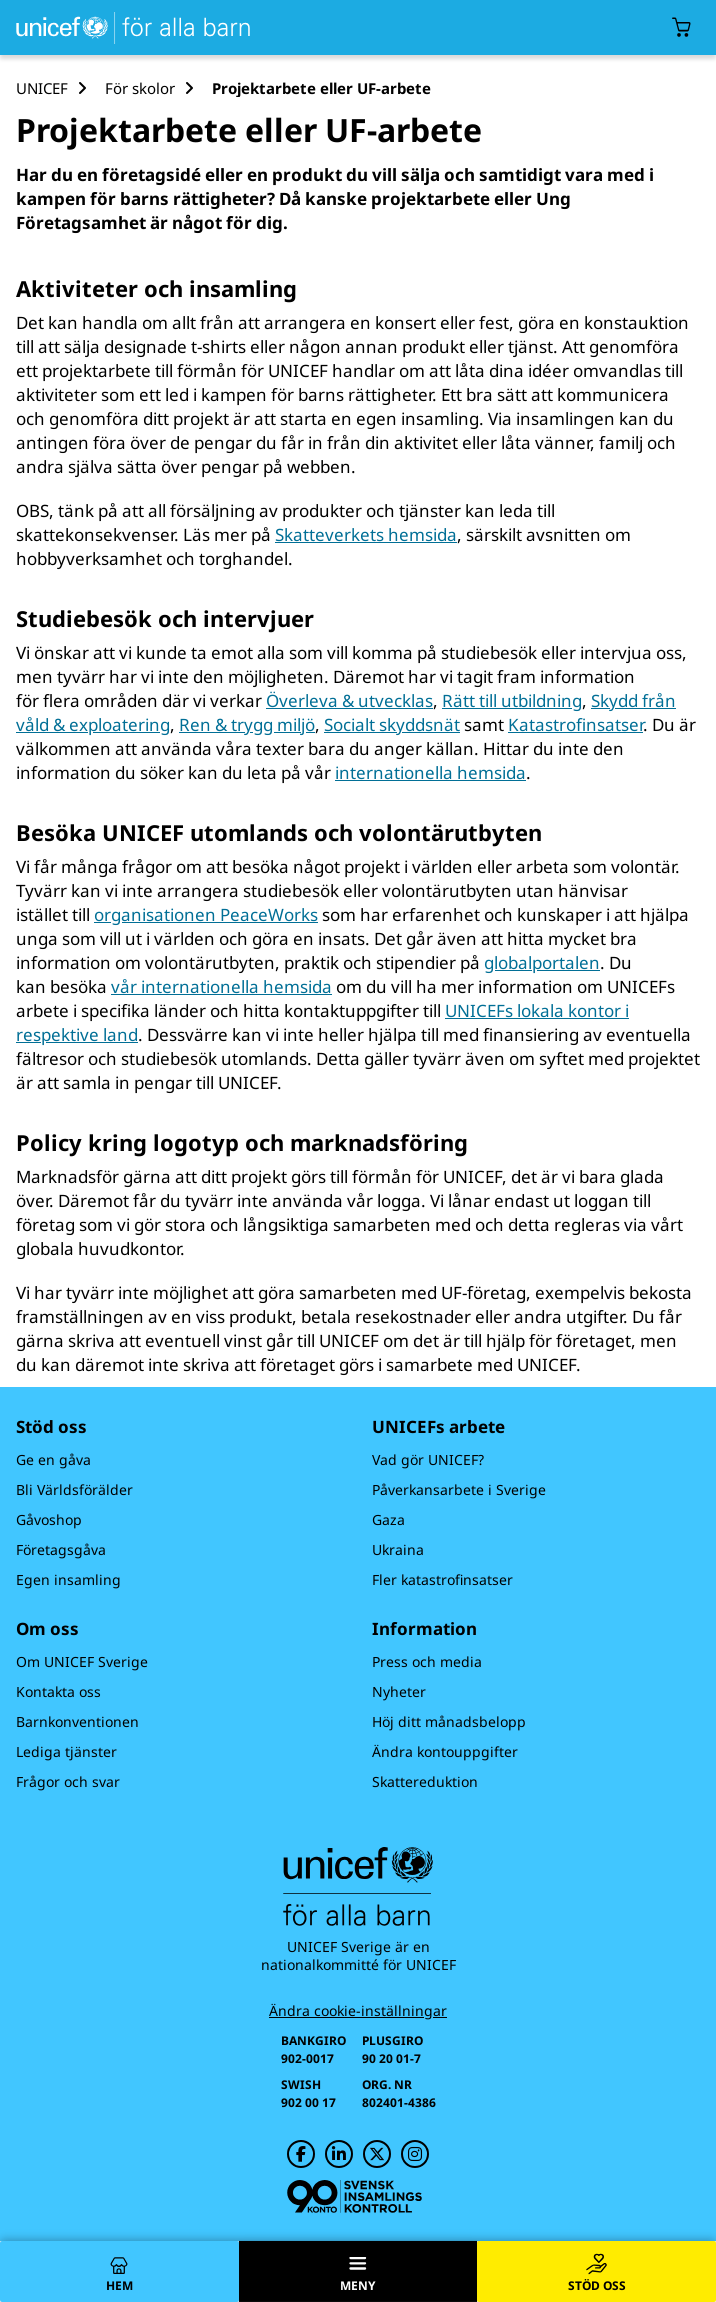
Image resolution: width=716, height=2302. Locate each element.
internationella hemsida (430, 772)
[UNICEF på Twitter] (377, 2154)
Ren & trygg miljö (247, 724)
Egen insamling (68, 1579)
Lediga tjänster (66, 1751)
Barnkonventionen (77, 1721)
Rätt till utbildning (512, 700)
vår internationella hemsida (221, 986)
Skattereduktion (425, 1781)
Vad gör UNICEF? (428, 1459)
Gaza (388, 1519)
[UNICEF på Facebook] (301, 2154)
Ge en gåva (53, 1459)
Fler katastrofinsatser (442, 1579)
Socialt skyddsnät (392, 724)
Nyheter (399, 1691)
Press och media (427, 1661)
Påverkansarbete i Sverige (459, 1489)
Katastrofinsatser (575, 724)
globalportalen (542, 962)
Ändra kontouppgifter (445, 1751)
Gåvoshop (49, 1519)
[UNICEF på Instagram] (415, 2154)
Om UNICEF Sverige (82, 1661)
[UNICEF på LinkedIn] (339, 2154)
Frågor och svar (68, 1781)
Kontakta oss (58, 1691)
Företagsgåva (61, 1549)
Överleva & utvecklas (349, 700)
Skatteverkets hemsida (366, 534)
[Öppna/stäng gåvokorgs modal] (682, 27)
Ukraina (398, 1549)
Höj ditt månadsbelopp (449, 1721)
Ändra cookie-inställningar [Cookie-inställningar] (358, 2011)
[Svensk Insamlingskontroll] (354, 2196)
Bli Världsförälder (74, 1489)
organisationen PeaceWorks (206, 914)
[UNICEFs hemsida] (129, 27)
